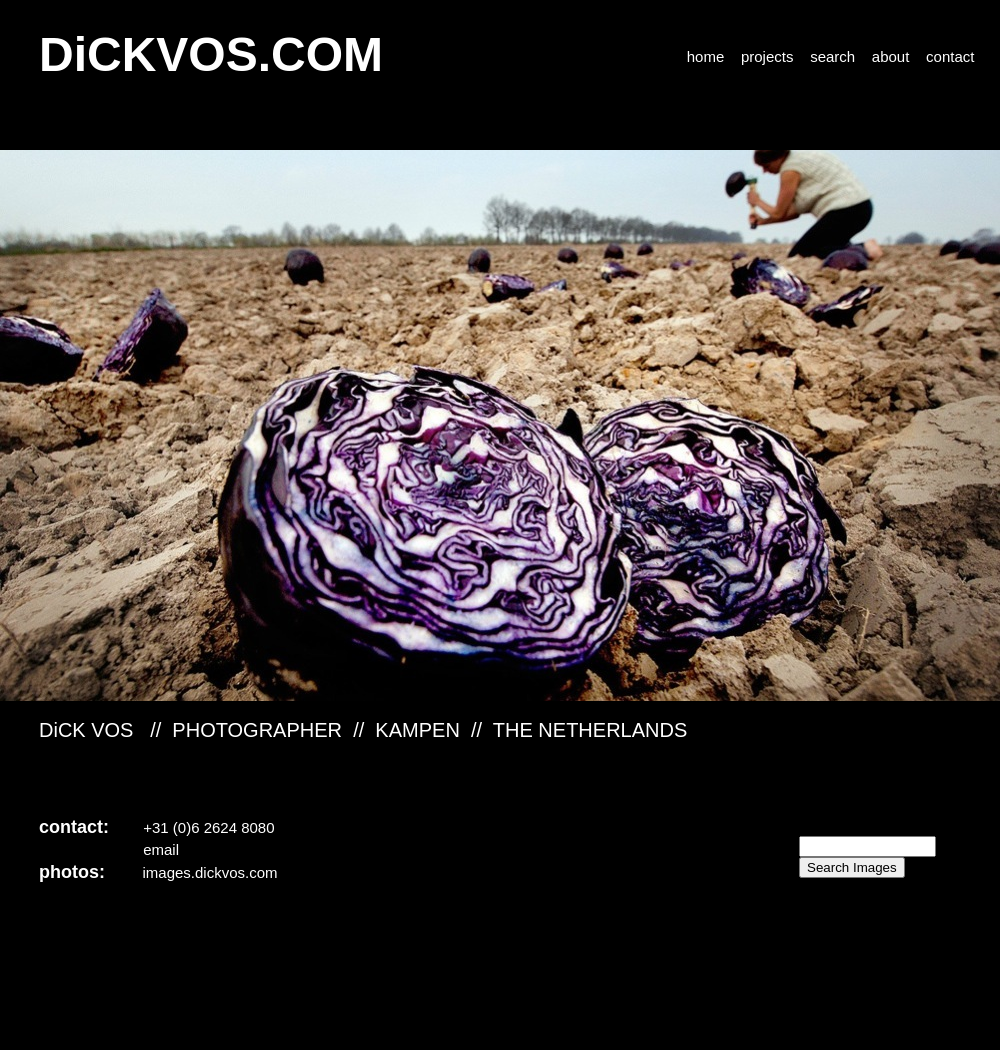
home (706, 56)
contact (950, 56)
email (161, 849)
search (832, 56)
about (893, 56)
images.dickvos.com (210, 872)
